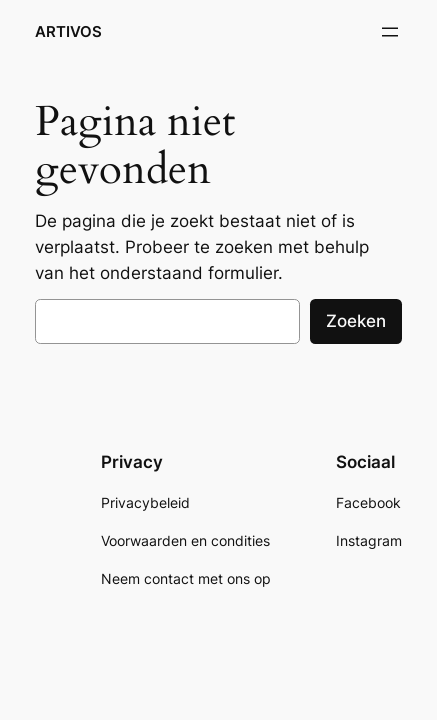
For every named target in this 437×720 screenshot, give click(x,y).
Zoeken (356, 321)
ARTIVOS (68, 32)
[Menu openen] (390, 32)
